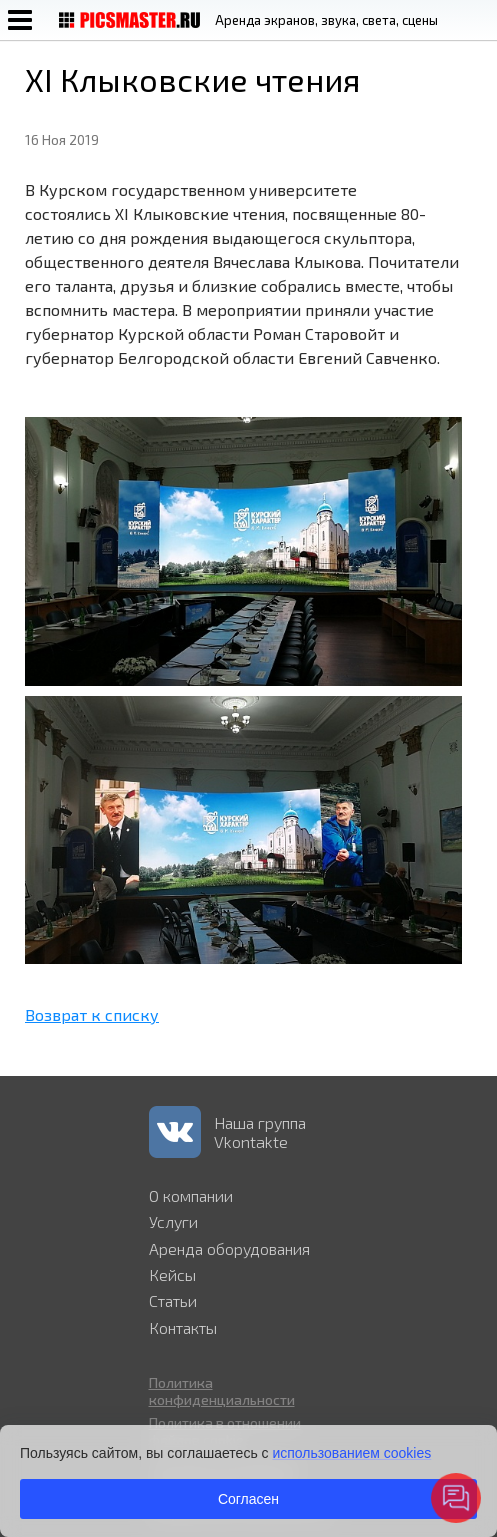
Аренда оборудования (229, 1248)
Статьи (173, 1300)
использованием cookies (351, 1453)
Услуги (173, 1221)
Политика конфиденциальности (222, 1391)
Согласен (248, 1499)
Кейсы (172, 1274)
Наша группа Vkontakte (260, 1132)
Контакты (183, 1327)
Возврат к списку (92, 1014)
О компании (191, 1195)
